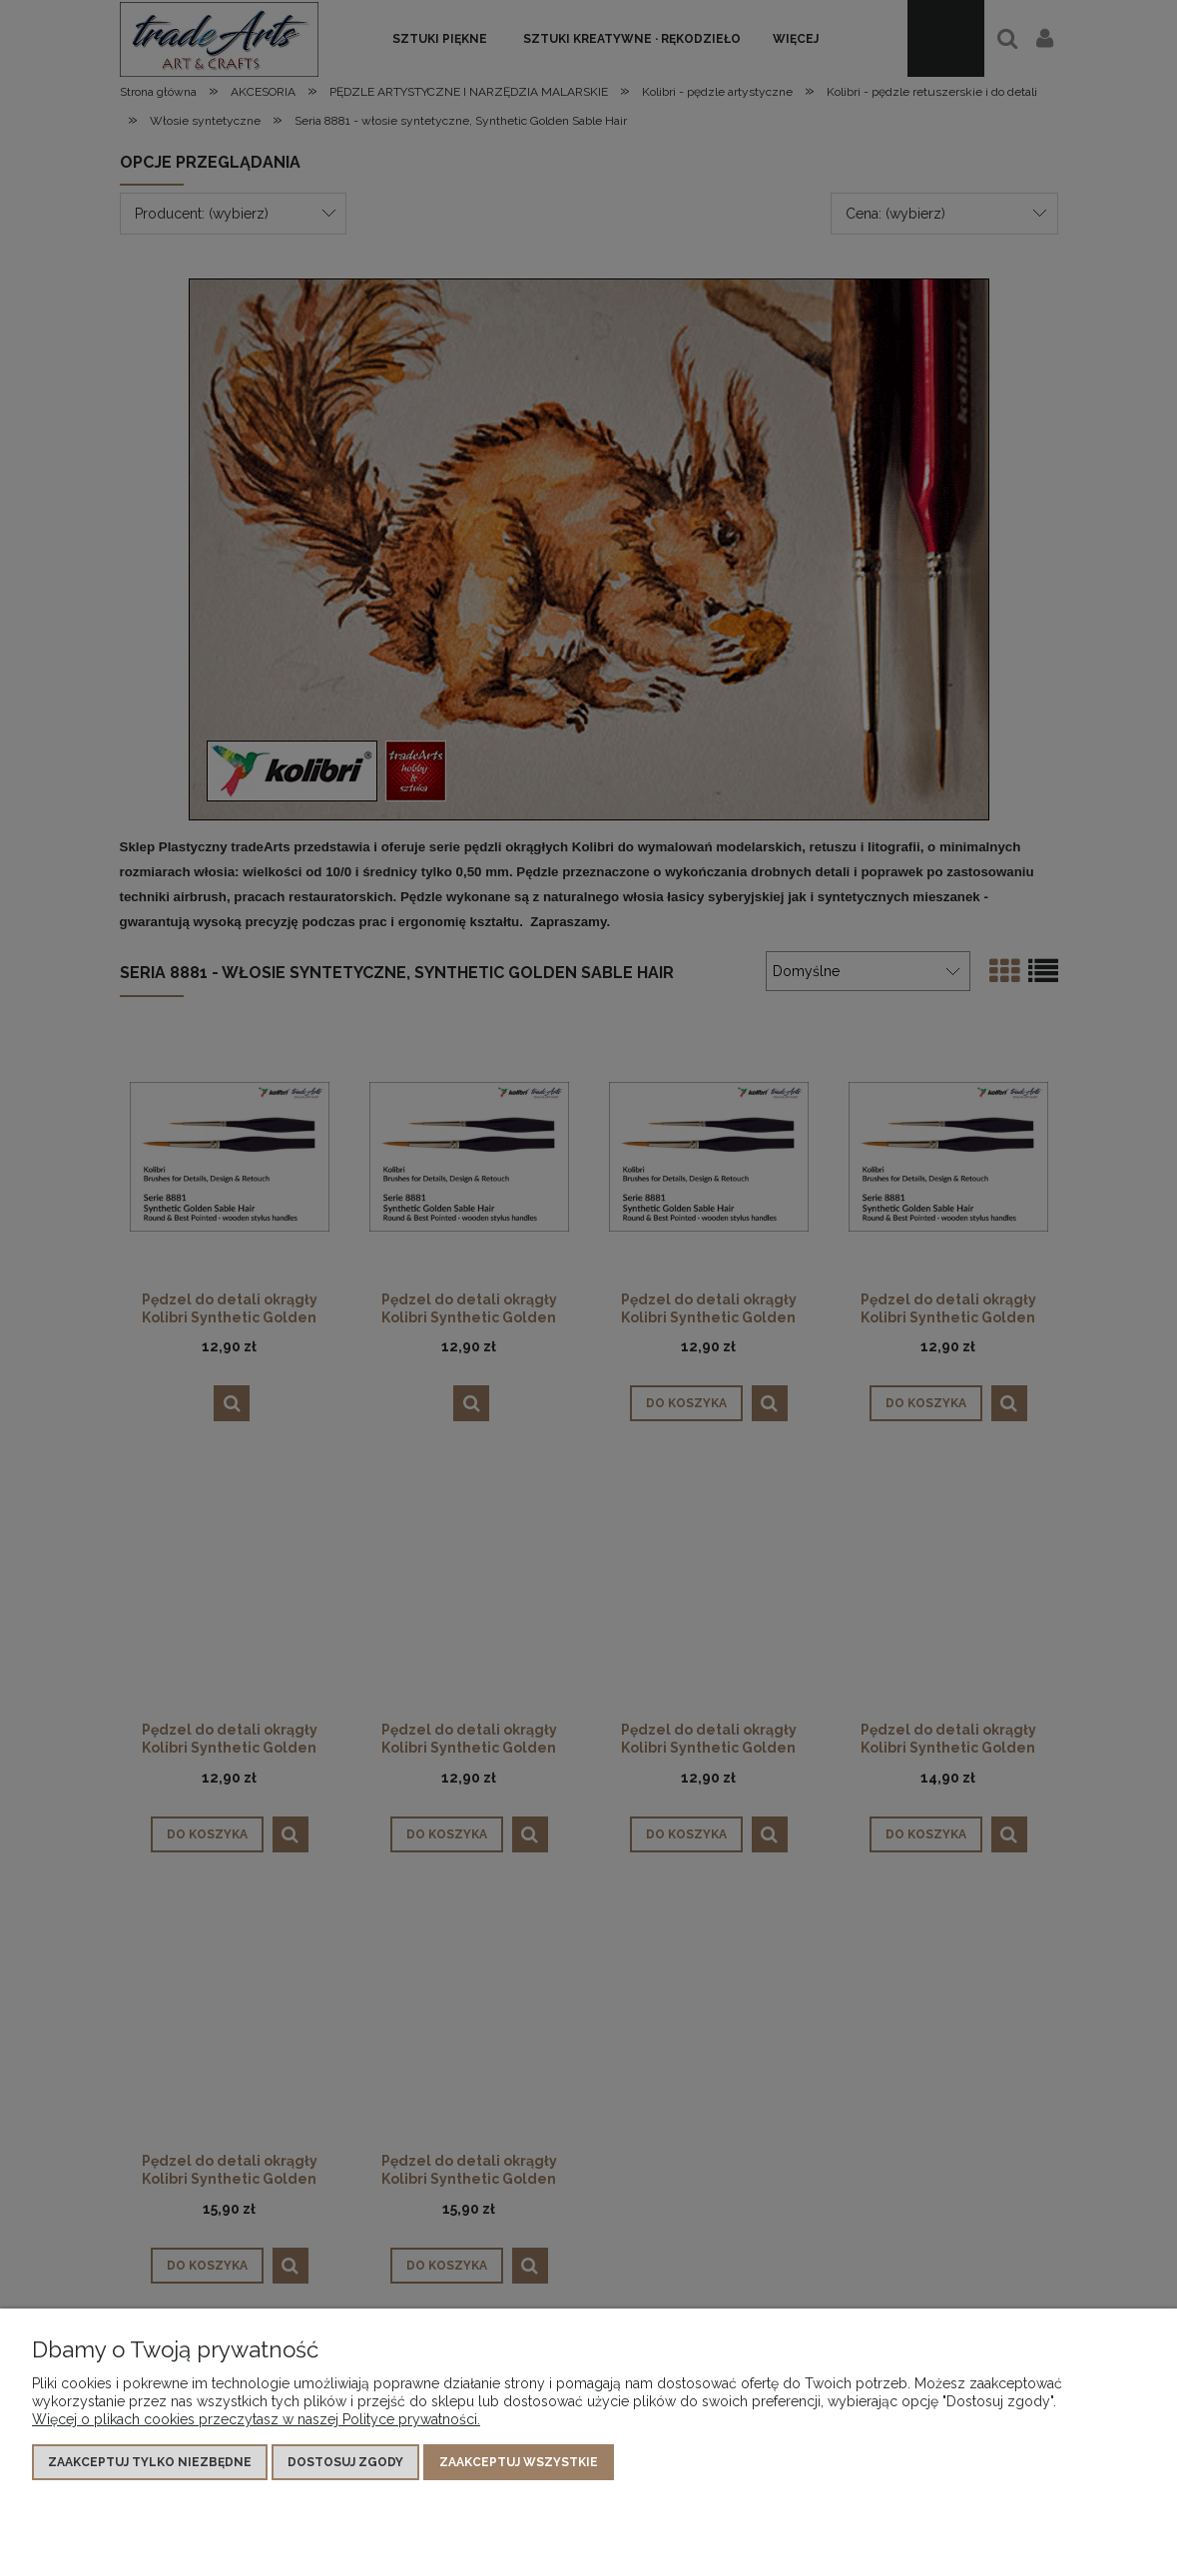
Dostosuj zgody (345, 2462)
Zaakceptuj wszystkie (518, 2462)
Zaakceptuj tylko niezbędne (150, 2462)
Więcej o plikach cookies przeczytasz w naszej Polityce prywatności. (256, 2419)
